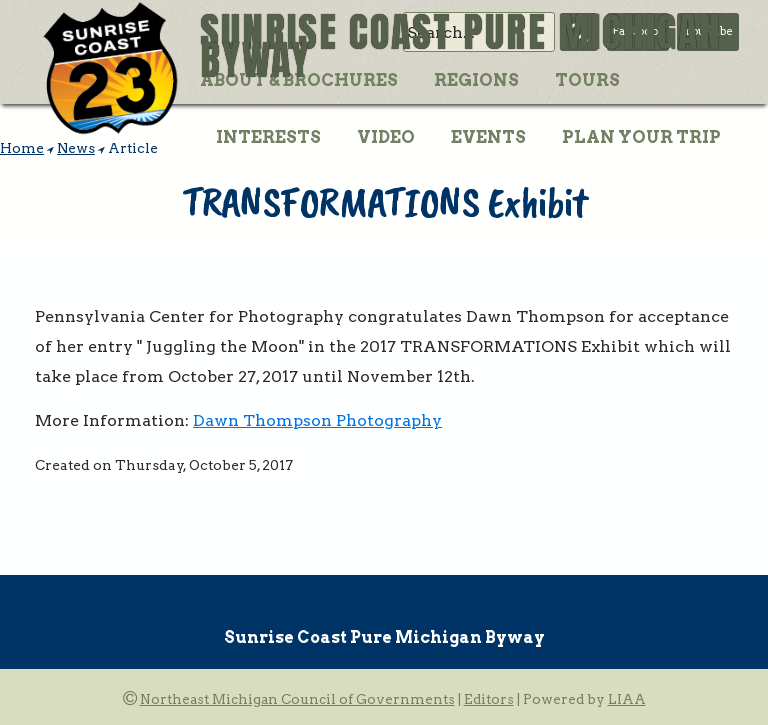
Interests (268, 137)
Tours (587, 80)
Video (386, 137)
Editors (489, 699)
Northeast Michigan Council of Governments (297, 699)
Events (488, 137)
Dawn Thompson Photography (317, 420)
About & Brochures (299, 80)
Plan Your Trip (641, 137)
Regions (476, 80)
